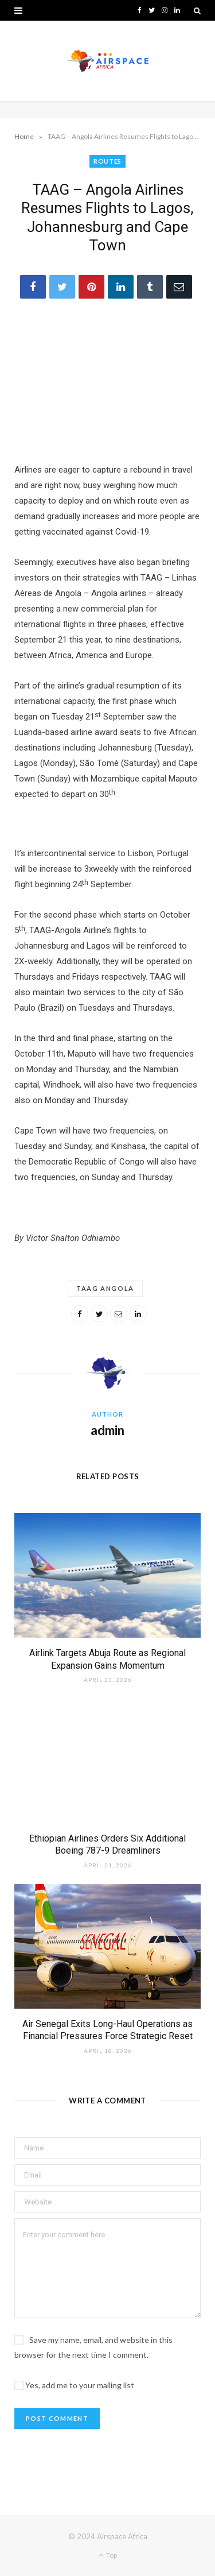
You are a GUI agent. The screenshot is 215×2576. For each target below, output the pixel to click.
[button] (18, 10)
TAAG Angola (105, 1288)
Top (108, 2555)
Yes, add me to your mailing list (74, 2385)
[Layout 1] (107, 838)
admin (107, 1430)
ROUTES (107, 161)
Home (24, 136)
